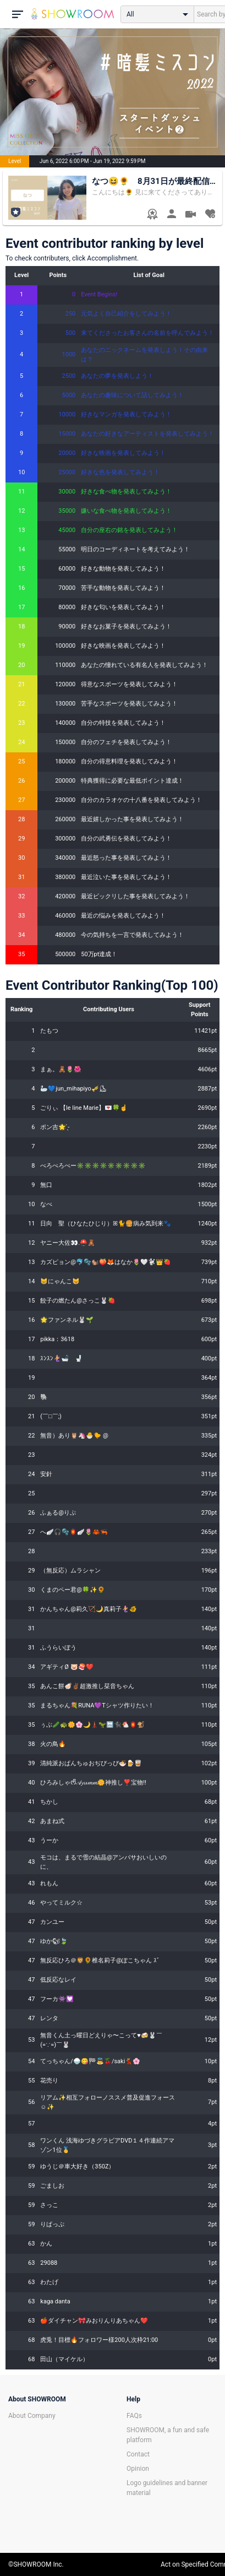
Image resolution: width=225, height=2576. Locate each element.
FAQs (134, 2416)
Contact (138, 2454)
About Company (32, 2416)
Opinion (138, 2468)
